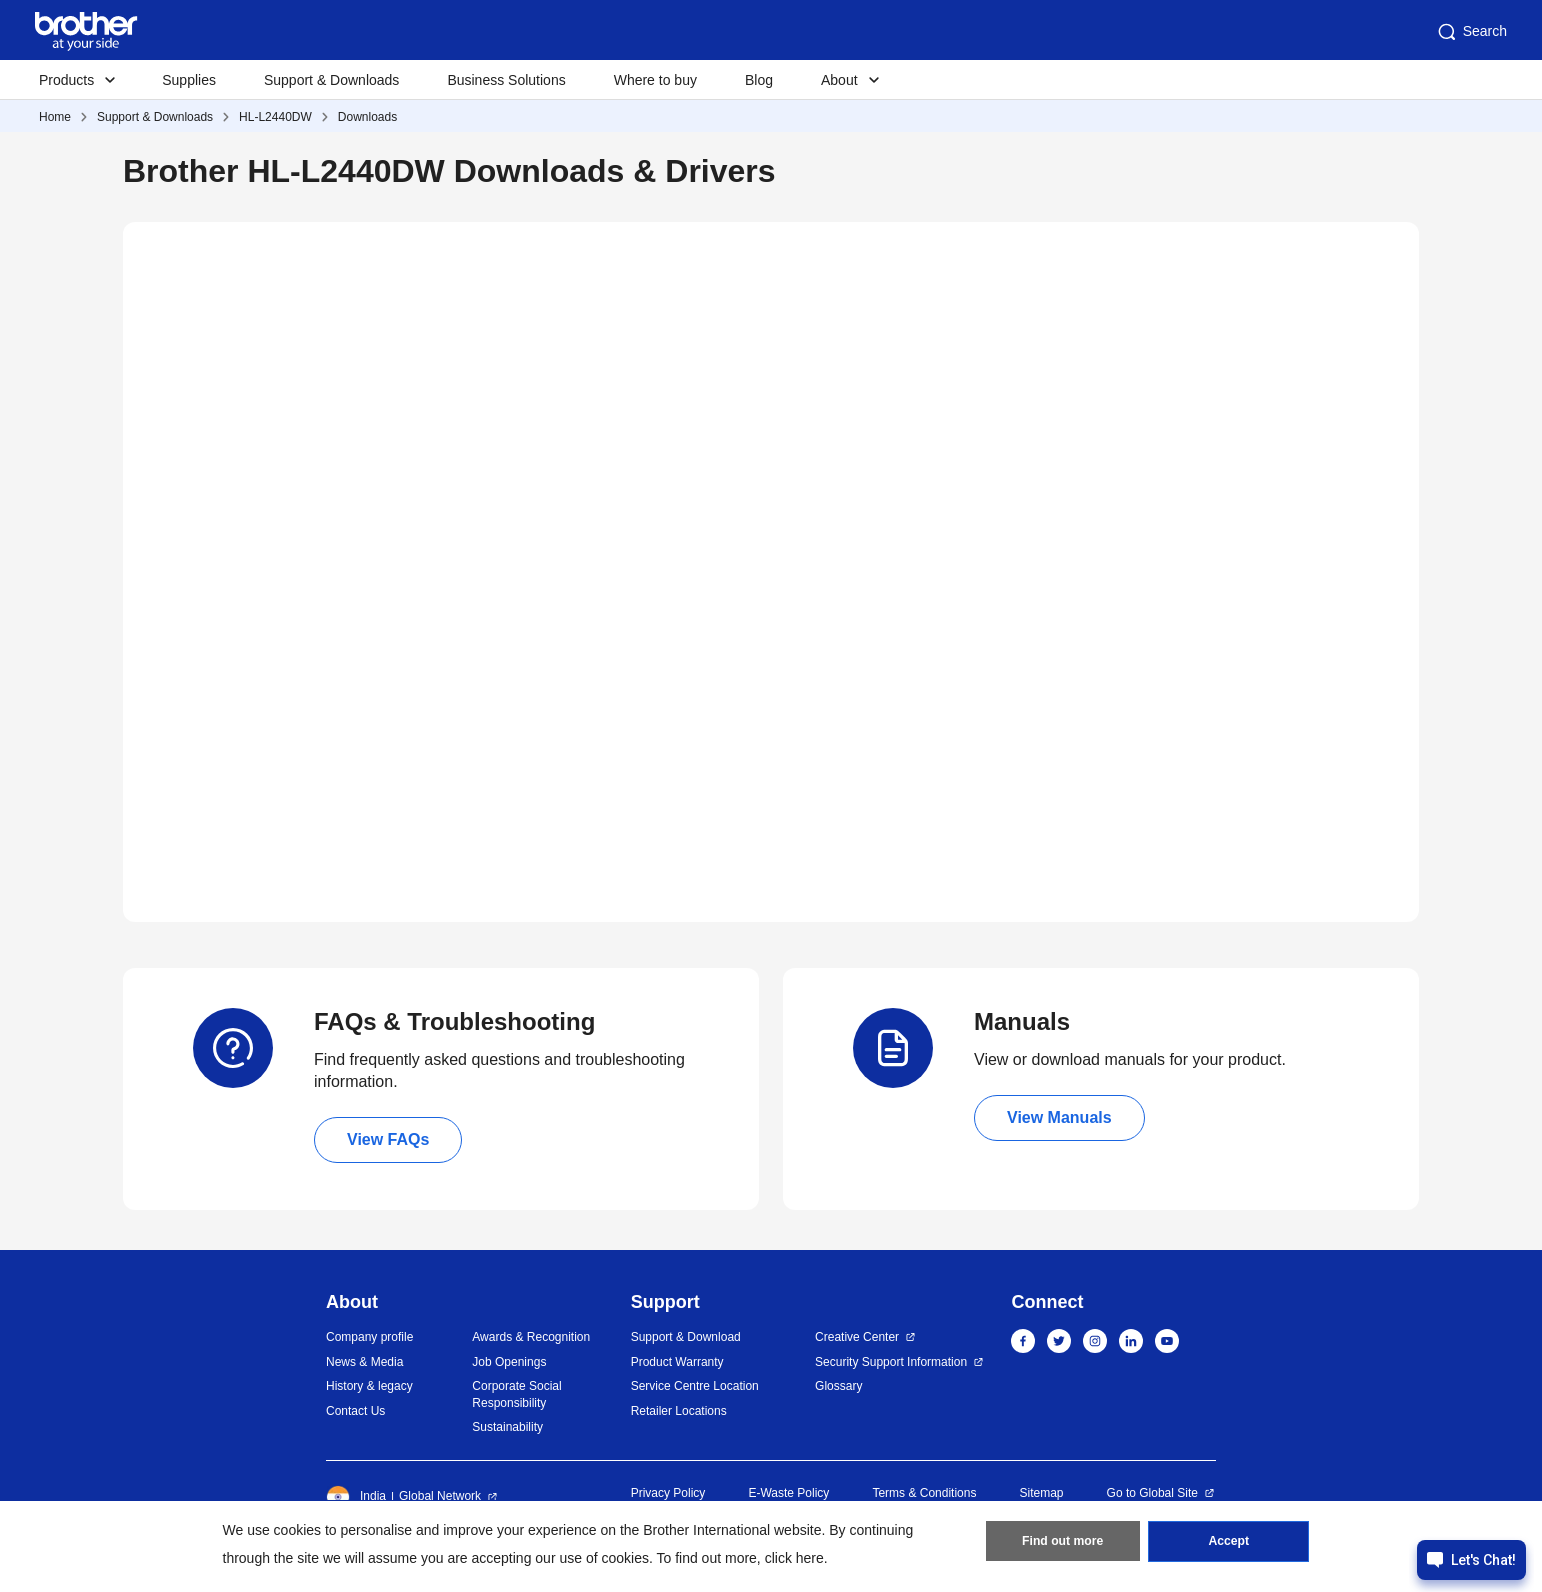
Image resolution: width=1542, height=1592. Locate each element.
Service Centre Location (695, 1386)
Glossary (838, 1386)
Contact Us (355, 1411)
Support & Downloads (331, 80)
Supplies (189, 80)
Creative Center (857, 1337)
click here (794, 1558)
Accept (1229, 1543)
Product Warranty (677, 1362)
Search (1471, 32)
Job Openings (509, 1362)
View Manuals (1059, 1117)
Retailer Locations (679, 1411)
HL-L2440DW (275, 117)
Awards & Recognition (531, 1337)
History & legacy (369, 1386)
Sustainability (507, 1427)
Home (55, 117)
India (356, 1497)
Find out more (1063, 1543)
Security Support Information (891, 1362)
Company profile (369, 1337)
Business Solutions (506, 80)
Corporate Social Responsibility (516, 1394)
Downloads (367, 117)
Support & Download (686, 1337)
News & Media (364, 1362)
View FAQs (388, 1139)
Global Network (440, 1496)
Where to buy (655, 80)
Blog (759, 80)
